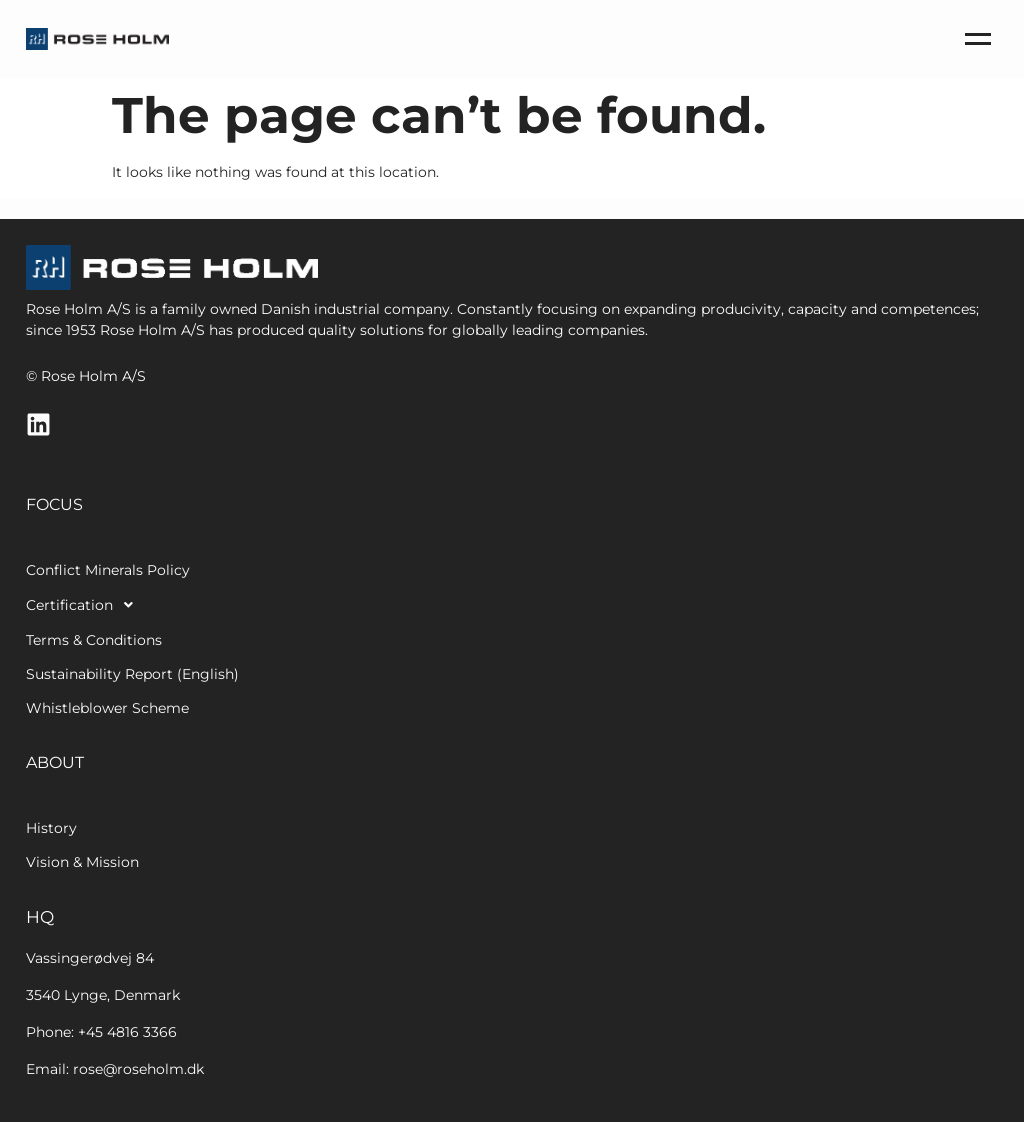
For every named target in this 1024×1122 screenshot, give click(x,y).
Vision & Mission (82, 862)
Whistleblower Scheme (107, 708)
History (51, 828)
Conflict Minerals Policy (108, 570)
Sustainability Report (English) (132, 674)
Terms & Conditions (94, 640)
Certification (85, 605)
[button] (212, 605)
